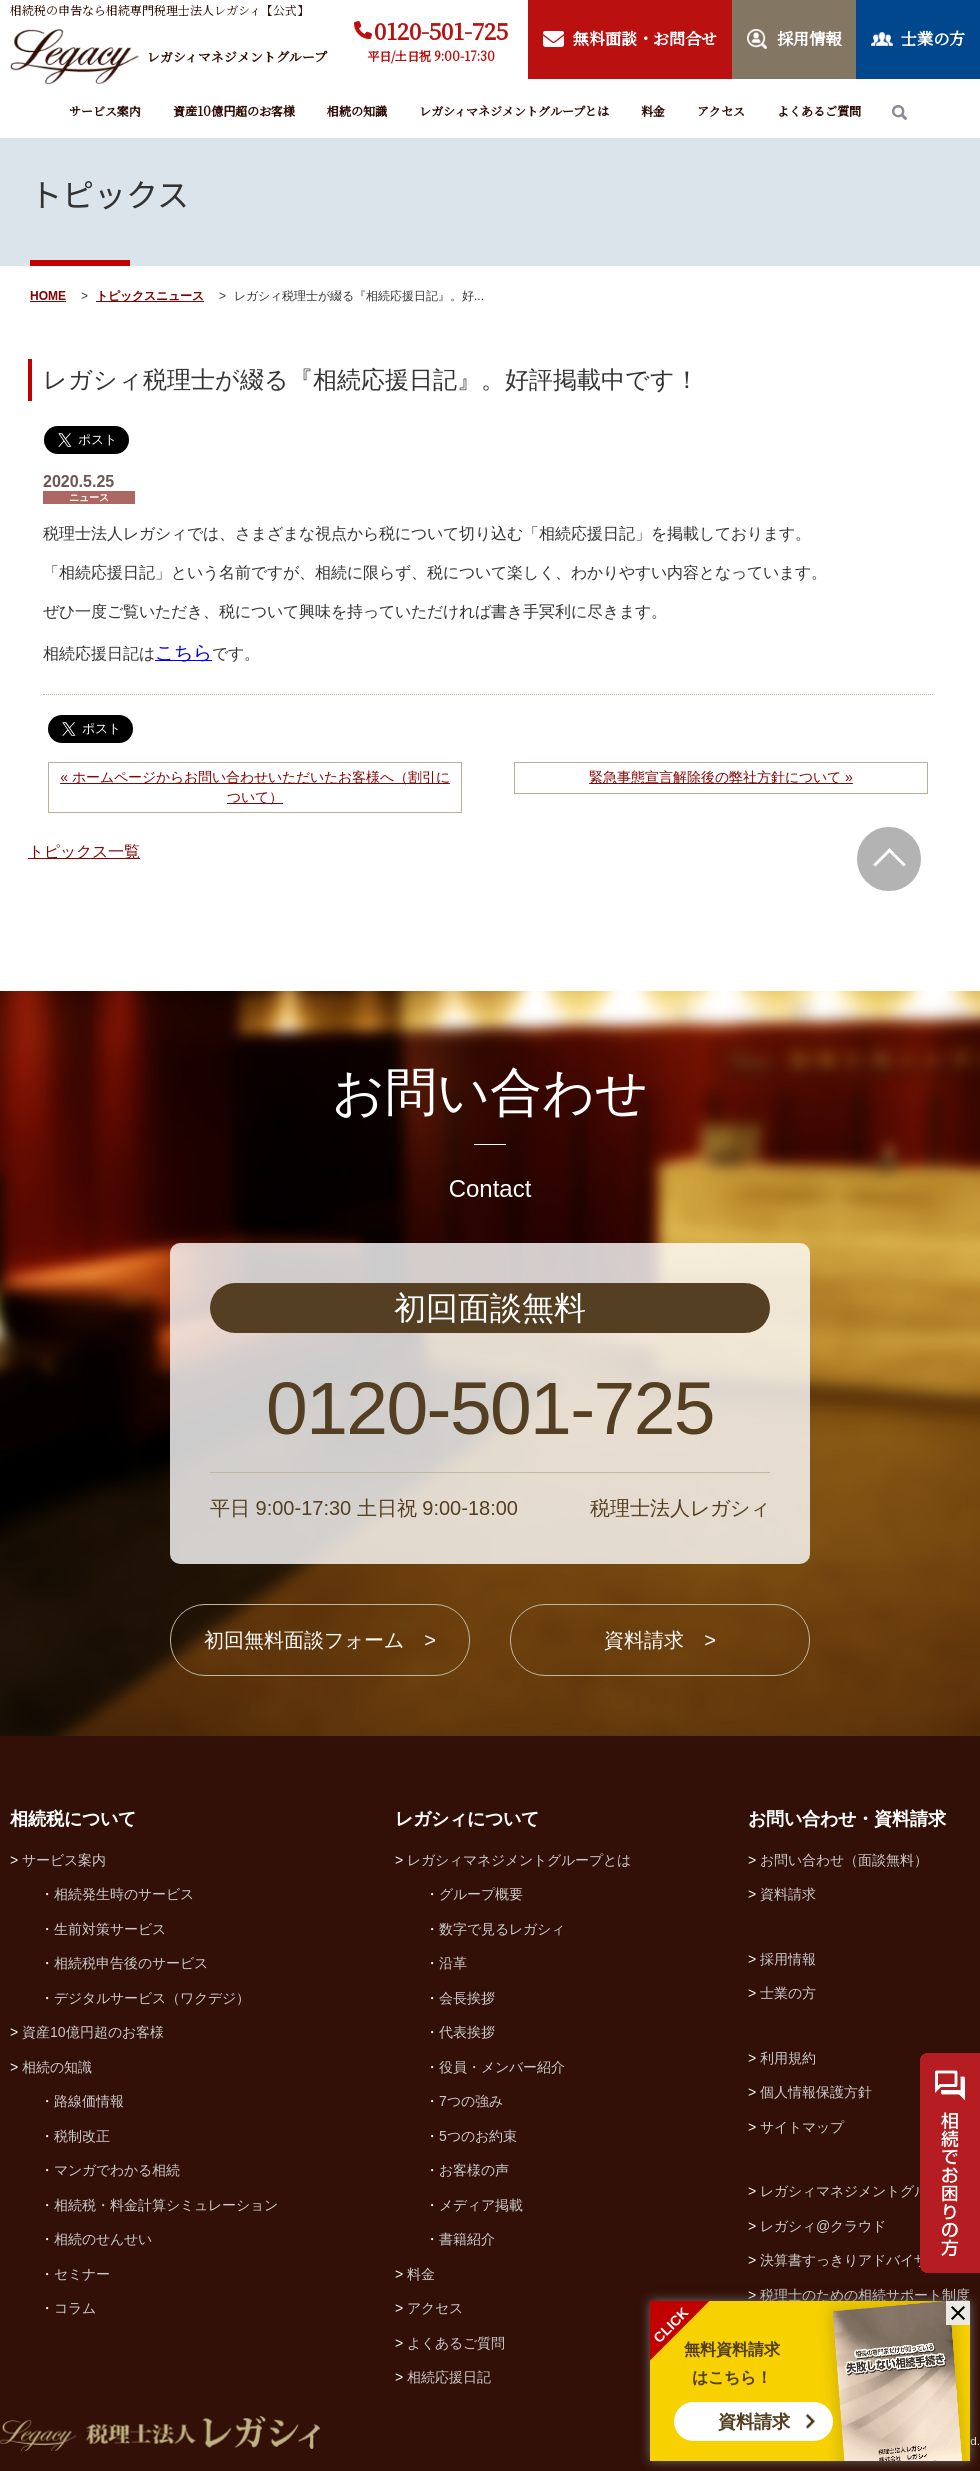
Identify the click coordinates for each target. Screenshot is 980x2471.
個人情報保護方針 (816, 2092)
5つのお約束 (478, 2136)
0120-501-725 (441, 30)
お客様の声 (474, 2170)
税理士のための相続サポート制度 (865, 2295)
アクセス (721, 110)
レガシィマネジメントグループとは (514, 110)
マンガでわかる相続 (117, 2170)
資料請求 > (660, 1640)
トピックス (126, 296)
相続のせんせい (103, 2239)
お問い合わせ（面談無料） (844, 1860)
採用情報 (788, 1959)
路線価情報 (89, 2101)
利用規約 (788, 2058)
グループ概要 (481, 1894)
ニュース (180, 296)
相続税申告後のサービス (131, 1963)
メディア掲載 (481, 2205)
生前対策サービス (110, 1929)
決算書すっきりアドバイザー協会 (865, 2260)
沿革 (453, 1963)
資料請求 (754, 2422)
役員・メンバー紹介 (502, 2067)
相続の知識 (357, 110)
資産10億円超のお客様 (234, 110)
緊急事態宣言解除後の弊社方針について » (721, 777)
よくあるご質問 (819, 110)
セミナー (82, 2274)
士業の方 (788, 1993)
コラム (75, 2308)
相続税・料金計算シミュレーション (166, 2205)
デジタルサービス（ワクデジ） (152, 1998)
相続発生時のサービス (124, 1894)
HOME (48, 296)
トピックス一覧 (84, 851)
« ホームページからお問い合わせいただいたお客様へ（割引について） (255, 787)
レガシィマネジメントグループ (858, 2191)
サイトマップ (802, 2127)
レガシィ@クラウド (823, 2226)
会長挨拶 (467, 1998)
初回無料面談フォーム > (320, 1640)
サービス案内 (105, 110)
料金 (653, 110)
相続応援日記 (449, 2377)
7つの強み (471, 2101)
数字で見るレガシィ (502, 1929)
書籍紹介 (467, 2239)
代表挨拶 (467, 2032)
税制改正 (82, 2136)
